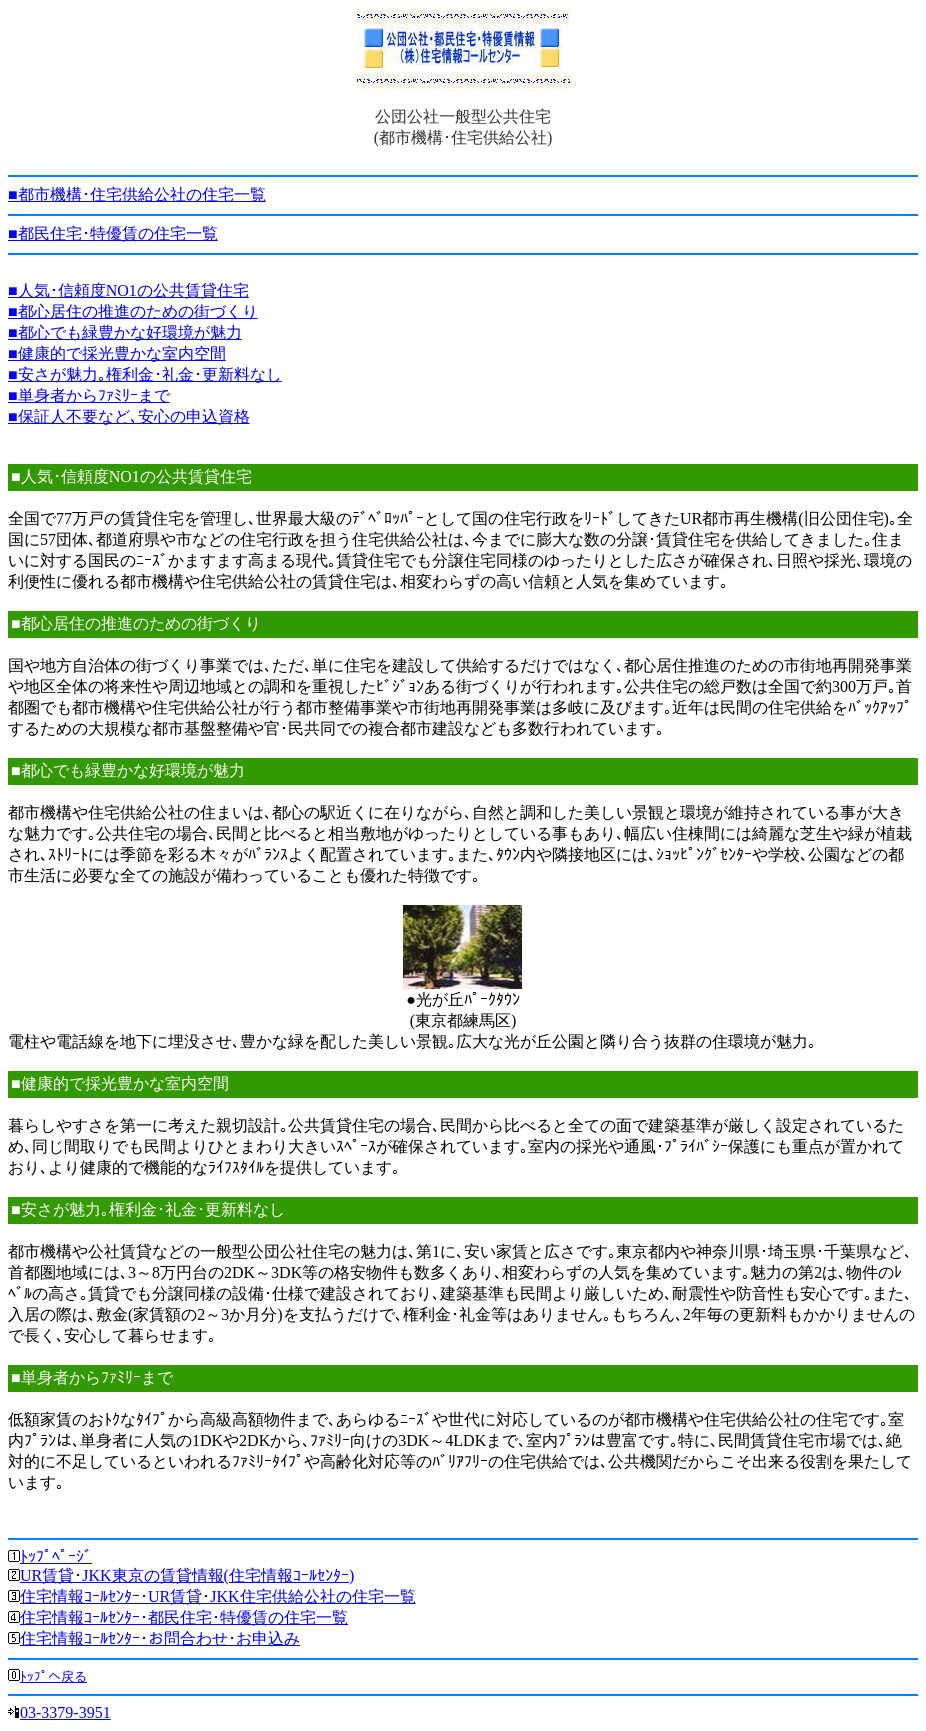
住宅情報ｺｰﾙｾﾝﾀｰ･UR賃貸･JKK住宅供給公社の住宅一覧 (218, 1596)
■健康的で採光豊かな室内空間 (117, 353)
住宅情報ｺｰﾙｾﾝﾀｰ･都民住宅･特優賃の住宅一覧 (184, 1617)
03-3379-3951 (65, 1712)
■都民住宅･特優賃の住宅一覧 (113, 233)
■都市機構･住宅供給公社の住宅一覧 (137, 194)
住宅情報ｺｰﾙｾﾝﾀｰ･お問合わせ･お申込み (160, 1638)
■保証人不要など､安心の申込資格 (129, 416)
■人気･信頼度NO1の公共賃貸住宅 (128, 290)
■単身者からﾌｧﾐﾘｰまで (89, 395)
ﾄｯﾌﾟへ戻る (53, 1676)
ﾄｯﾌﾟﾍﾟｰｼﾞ (56, 1556)
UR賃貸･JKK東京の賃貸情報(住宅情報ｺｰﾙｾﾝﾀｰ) (187, 1575)
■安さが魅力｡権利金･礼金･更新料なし (145, 374)
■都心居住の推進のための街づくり (133, 311)
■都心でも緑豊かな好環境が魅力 (125, 332)
